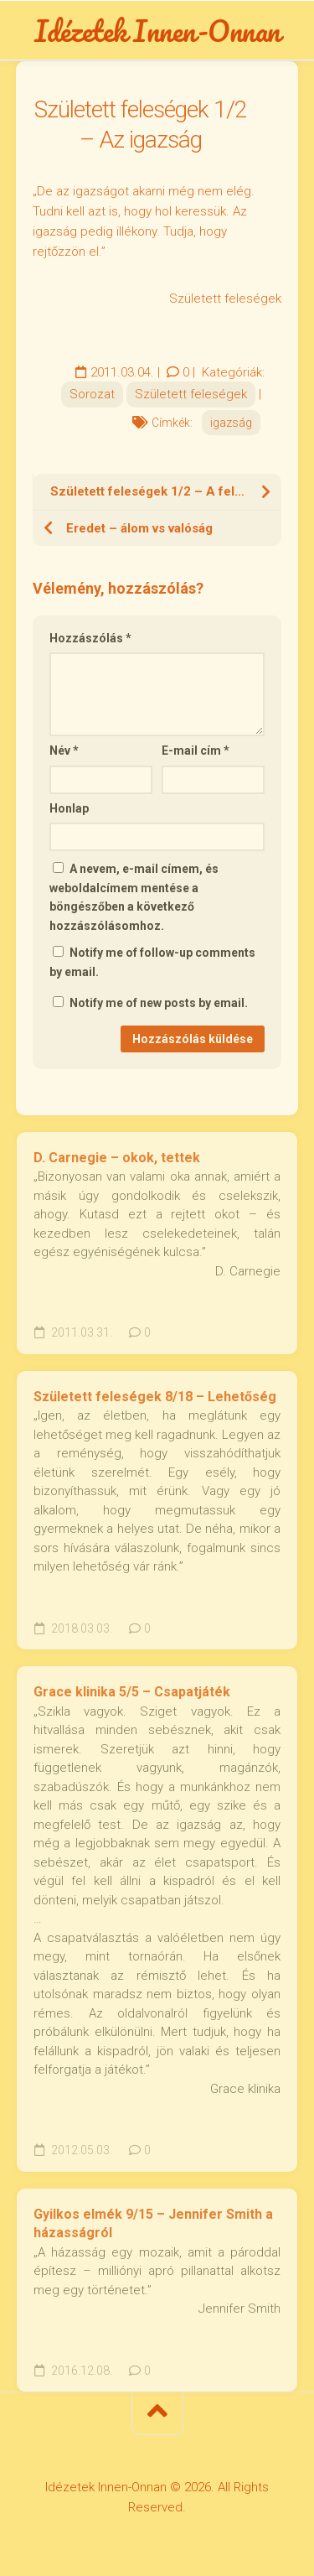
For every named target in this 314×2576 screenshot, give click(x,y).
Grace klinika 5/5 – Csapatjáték (131, 1692)
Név (64, 750)
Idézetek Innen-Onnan (157, 30)
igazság (231, 422)
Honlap (69, 808)
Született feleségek (191, 394)
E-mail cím (195, 750)
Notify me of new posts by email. (158, 1003)
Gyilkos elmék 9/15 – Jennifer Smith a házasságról (153, 2223)
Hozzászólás (90, 638)
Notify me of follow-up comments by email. (152, 962)
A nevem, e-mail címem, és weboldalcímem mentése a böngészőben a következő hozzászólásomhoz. (134, 897)
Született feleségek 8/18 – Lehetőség (154, 1397)
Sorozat (92, 394)
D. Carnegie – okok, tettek (116, 1158)
